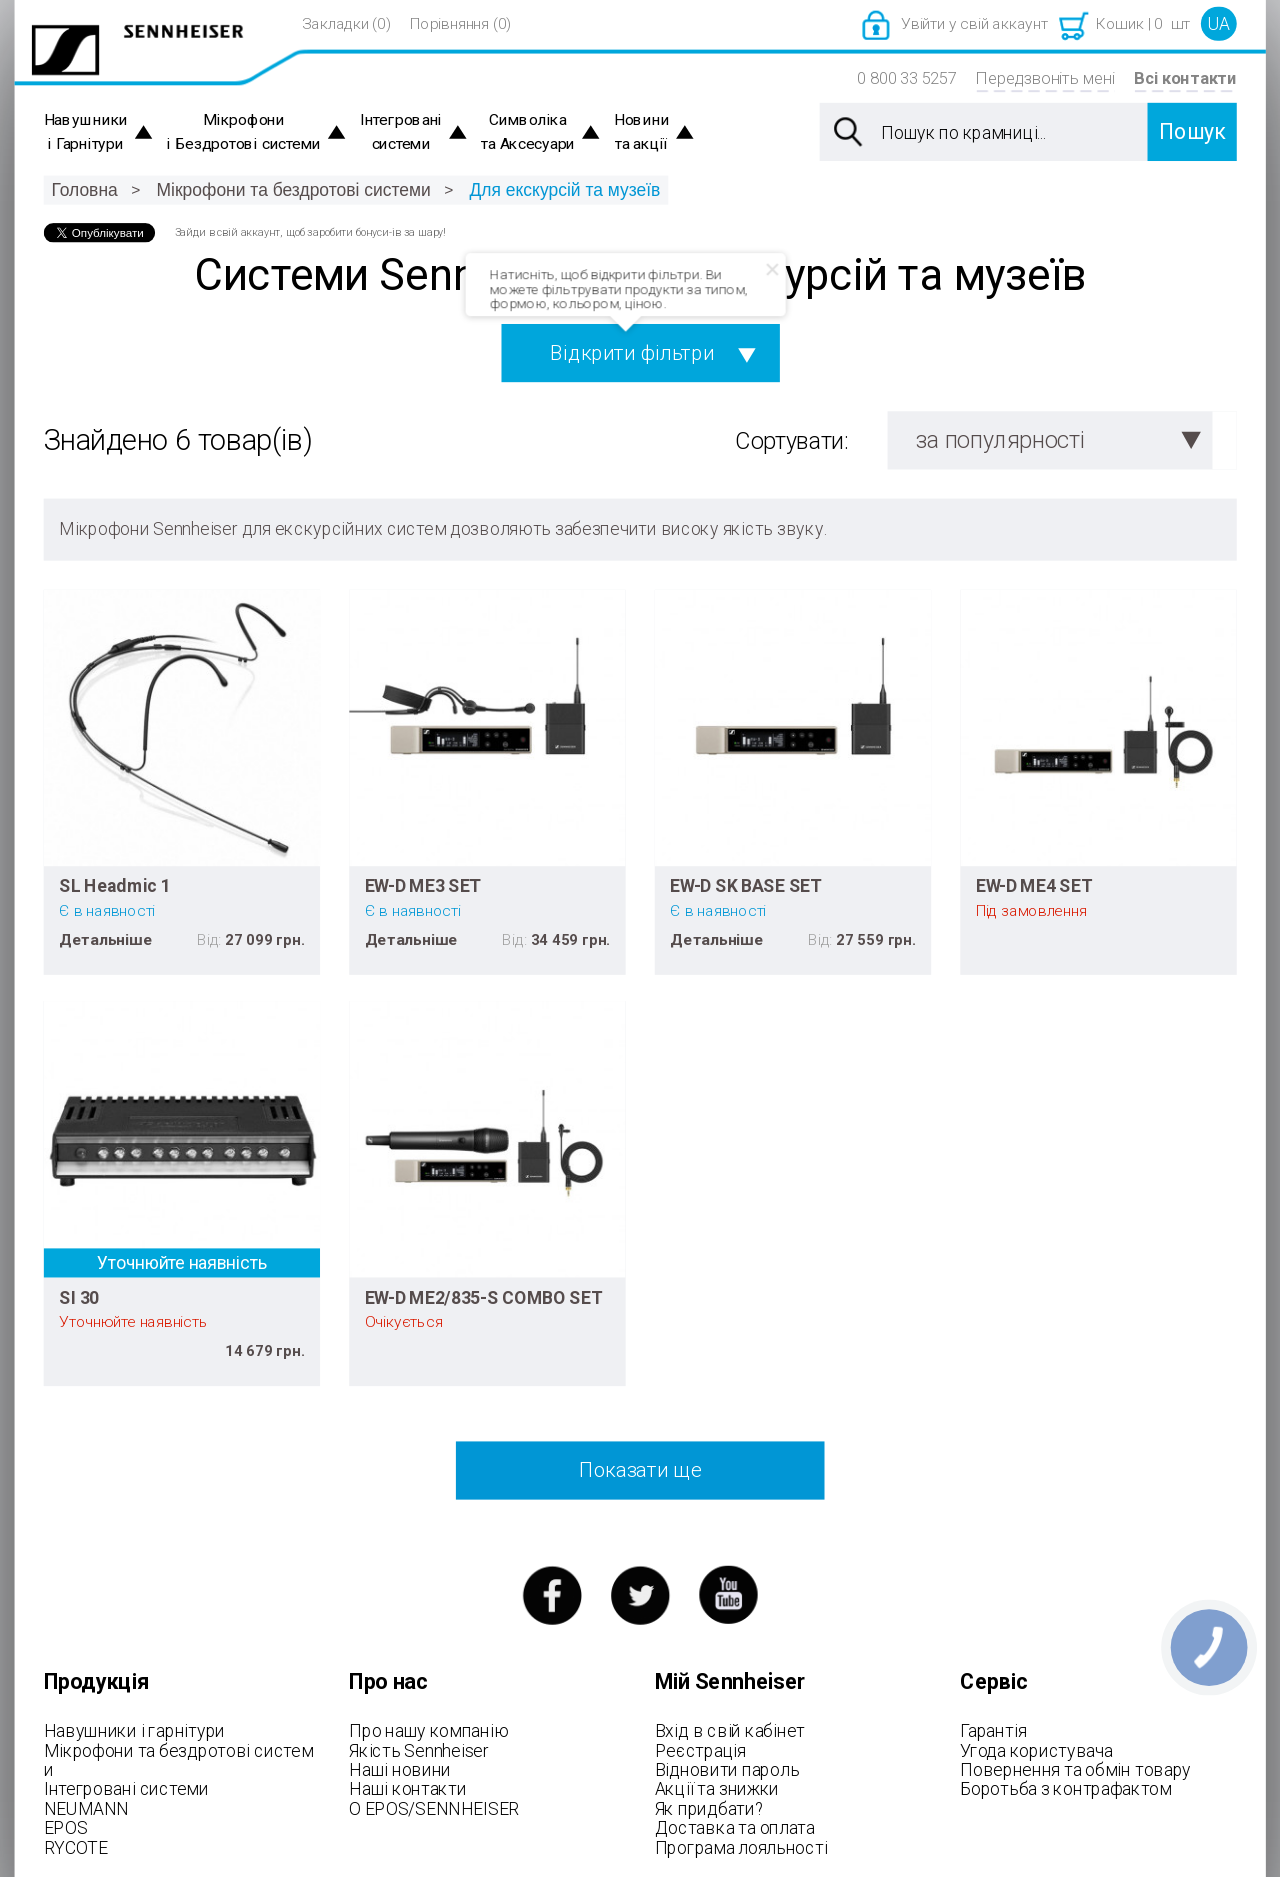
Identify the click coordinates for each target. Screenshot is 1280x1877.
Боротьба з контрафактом (1065, 1789)
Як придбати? (709, 1808)
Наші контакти (407, 1789)
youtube (728, 1595)
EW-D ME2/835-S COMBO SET (484, 1297)
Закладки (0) (346, 24)
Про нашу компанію (428, 1731)
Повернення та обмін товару (1075, 1770)
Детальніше (105, 939)
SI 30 (79, 1297)
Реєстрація (700, 1750)
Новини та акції (641, 132)
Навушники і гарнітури (134, 1731)
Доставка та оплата (735, 1828)
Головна (84, 189)
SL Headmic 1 (115, 886)
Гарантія (993, 1731)
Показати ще (640, 1470)
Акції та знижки (717, 1789)
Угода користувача (1036, 1750)
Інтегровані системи (401, 132)
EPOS (66, 1828)
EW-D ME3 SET (423, 886)
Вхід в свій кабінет (730, 1731)
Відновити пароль (727, 1770)
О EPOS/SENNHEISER (434, 1808)
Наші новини (400, 1770)
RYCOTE (76, 1847)
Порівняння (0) (460, 24)
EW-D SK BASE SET (745, 886)
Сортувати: (791, 441)
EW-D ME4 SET (1034, 886)
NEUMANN (86, 1808)
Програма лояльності (741, 1847)
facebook (551, 1595)
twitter (640, 1595)
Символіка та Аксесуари (528, 132)
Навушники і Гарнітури (86, 132)
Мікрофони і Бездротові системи (244, 132)
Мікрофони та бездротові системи (294, 189)
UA (1219, 24)
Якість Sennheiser (419, 1750)
